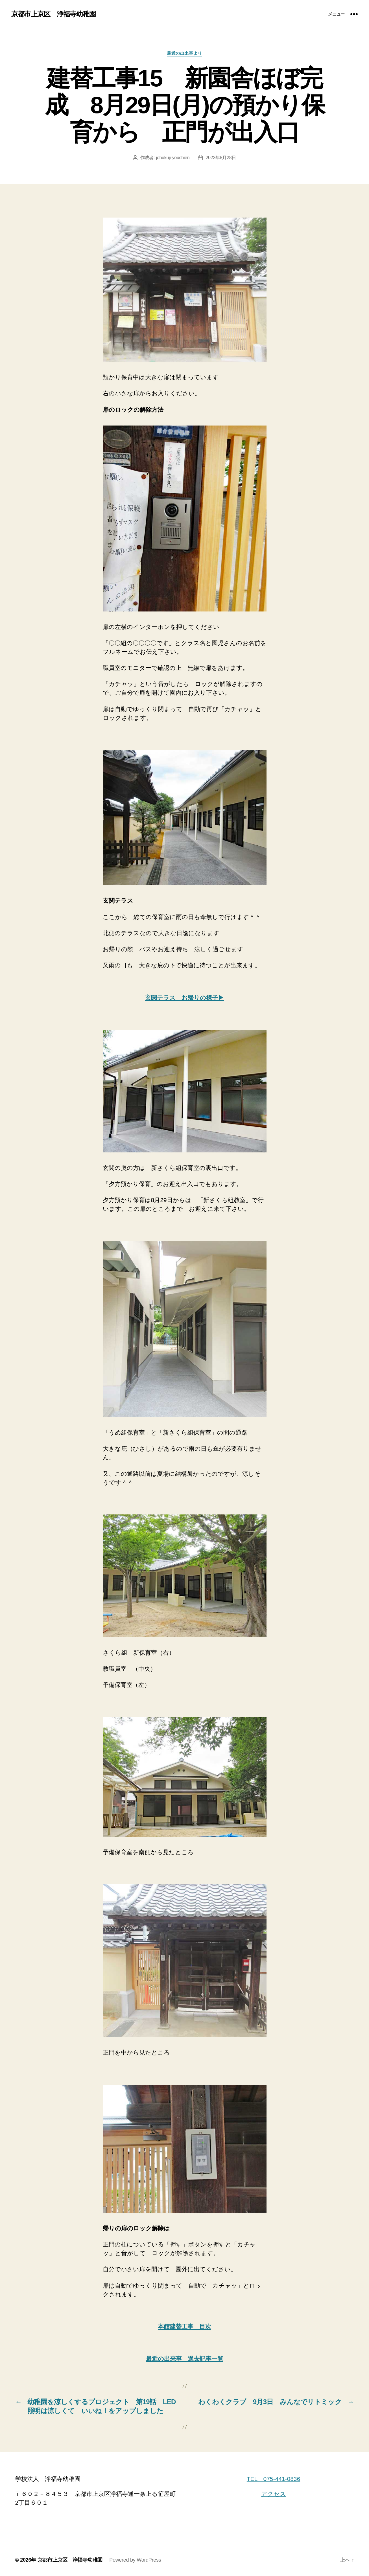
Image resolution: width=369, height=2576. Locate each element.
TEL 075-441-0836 (273, 2479)
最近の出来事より (184, 53)
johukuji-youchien (172, 157)
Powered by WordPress (135, 2560)
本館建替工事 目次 (184, 2326)
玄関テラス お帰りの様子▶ (184, 997)
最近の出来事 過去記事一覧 (184, 2358)
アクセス (273, 2494)
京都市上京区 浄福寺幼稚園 (53, 14)
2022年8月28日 (221, 157)
